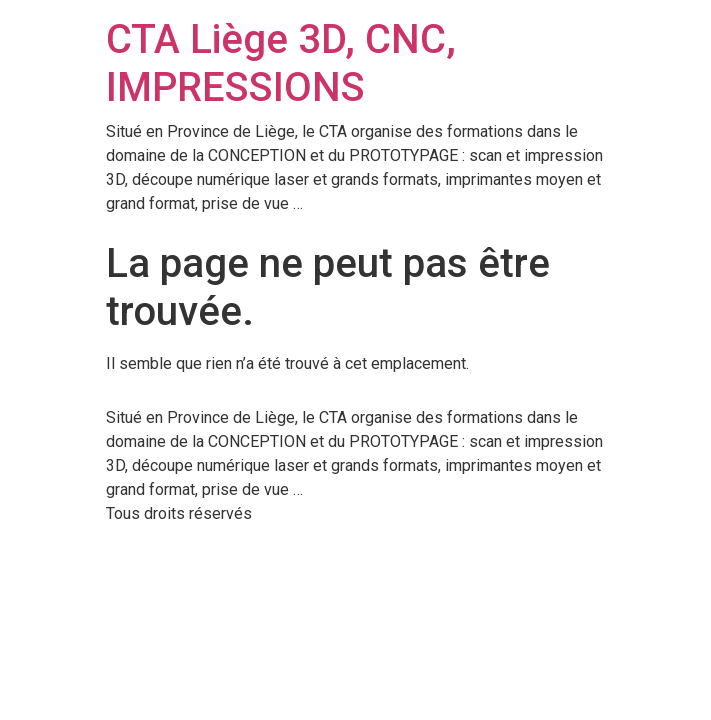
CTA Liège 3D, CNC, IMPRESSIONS (281, 63)
